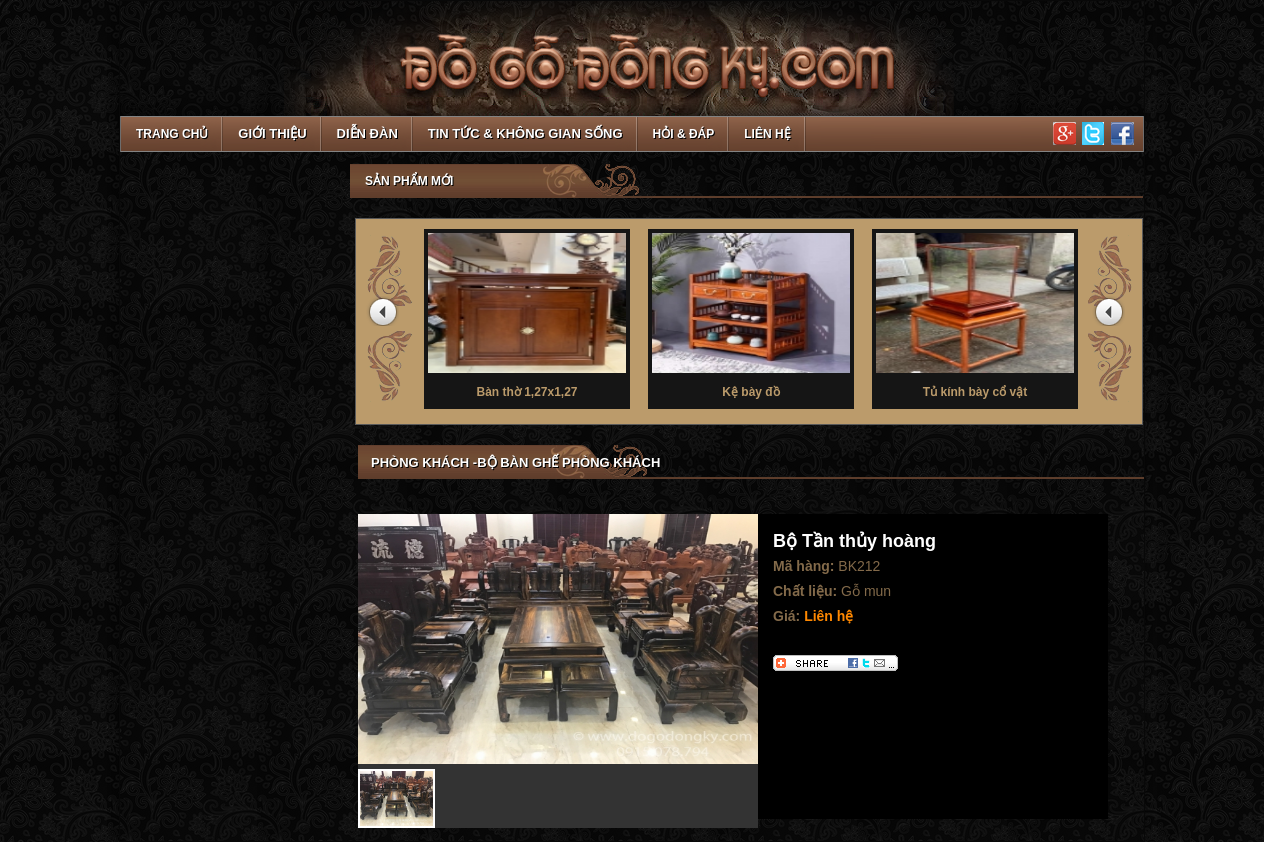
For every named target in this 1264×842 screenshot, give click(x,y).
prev (386, 316)
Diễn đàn (367, 133)
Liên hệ (767, 134)
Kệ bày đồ (751, 314)
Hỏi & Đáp (684, 134)
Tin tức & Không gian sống (525, 133)
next (1112, 316)
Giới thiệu (272, 133)
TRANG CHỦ (172, 134)
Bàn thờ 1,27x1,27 (527, 314)
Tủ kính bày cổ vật (975, 314)
